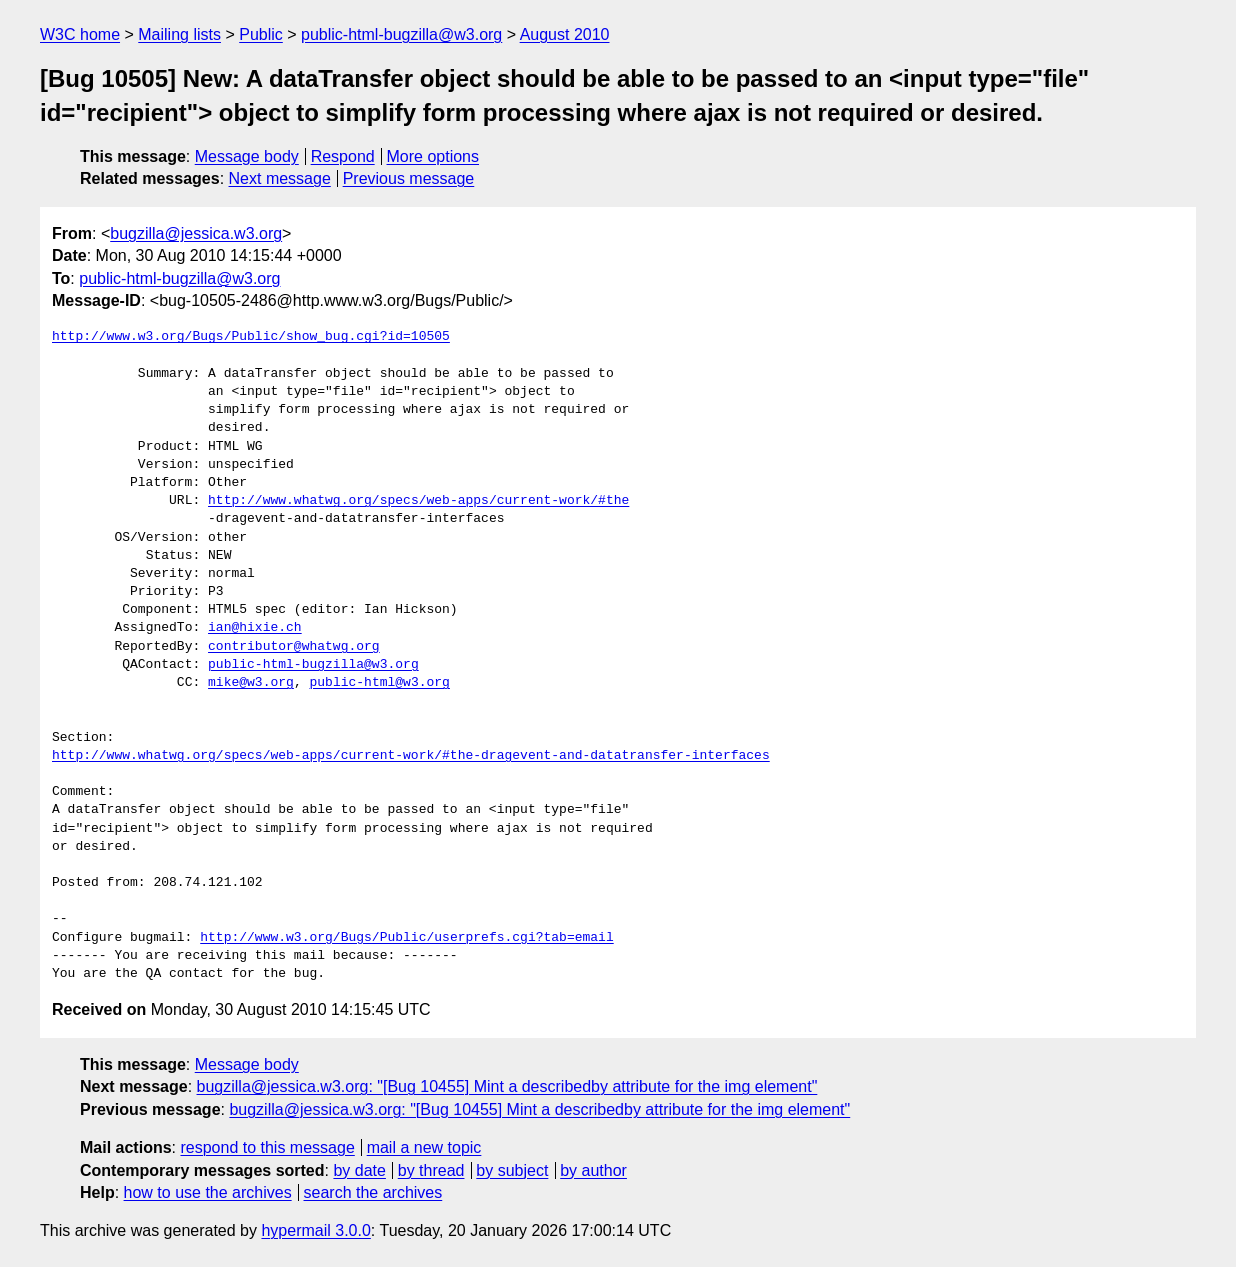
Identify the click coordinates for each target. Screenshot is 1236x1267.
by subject (512, 1170)
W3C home (80, 34)
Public (261, 34)
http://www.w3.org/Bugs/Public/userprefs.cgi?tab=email (406, 938)
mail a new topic (424, 1147)
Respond (343, 156)
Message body (247, 156)
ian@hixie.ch (255, 628)
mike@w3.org (251, 683)
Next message (280, 178)
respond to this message (267, 1147)
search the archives (373, 1192)
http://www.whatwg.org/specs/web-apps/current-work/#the (418, 501)
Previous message (409, 178)
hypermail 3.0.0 (315, 1230)
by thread (431, 1170)
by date (359, 1170)
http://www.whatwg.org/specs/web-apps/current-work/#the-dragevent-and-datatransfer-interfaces (411, 756)
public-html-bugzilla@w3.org (401, 34)
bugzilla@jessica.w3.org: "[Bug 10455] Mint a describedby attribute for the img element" (507, 1086)
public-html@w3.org (379, 683)
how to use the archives (208, 1192)
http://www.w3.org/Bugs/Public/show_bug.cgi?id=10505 (251, 337)
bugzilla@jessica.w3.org (196, 233)
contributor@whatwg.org (294, 647)
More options (433, 156)
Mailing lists (179, 34)
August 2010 (565, 34)
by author (593, 1170)
